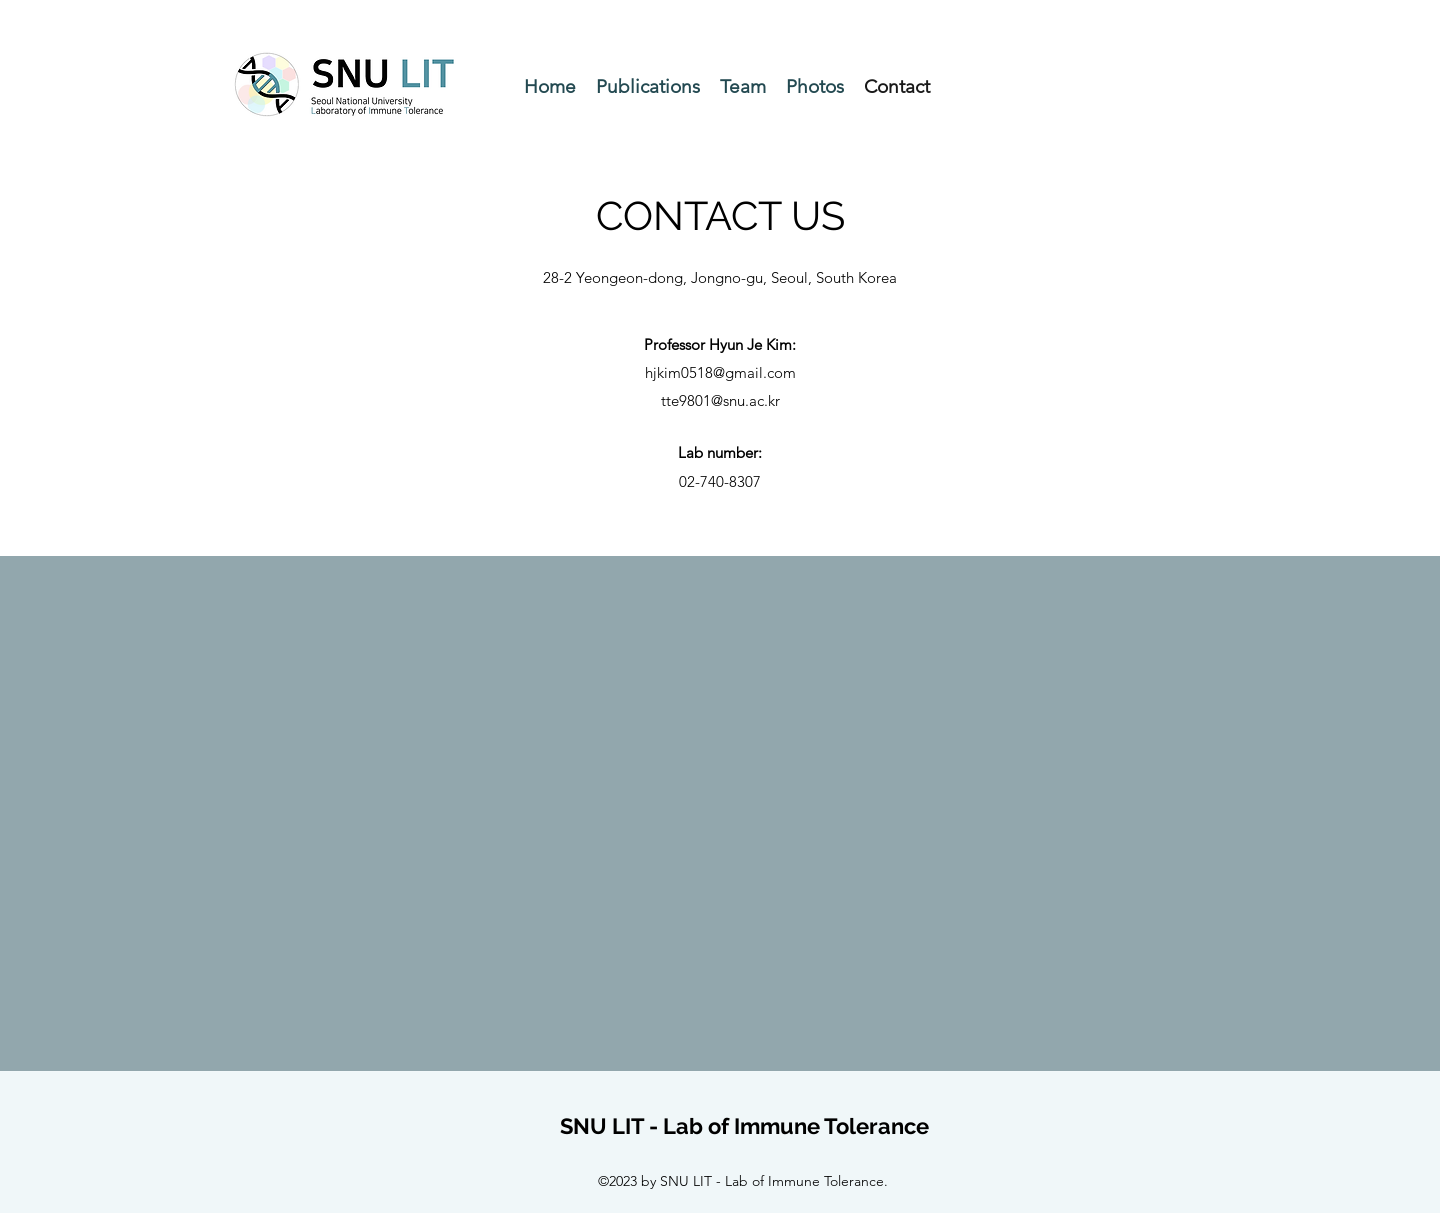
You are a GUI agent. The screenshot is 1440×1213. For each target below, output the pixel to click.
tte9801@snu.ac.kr (720, 400)
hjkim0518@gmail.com (720, 372)
